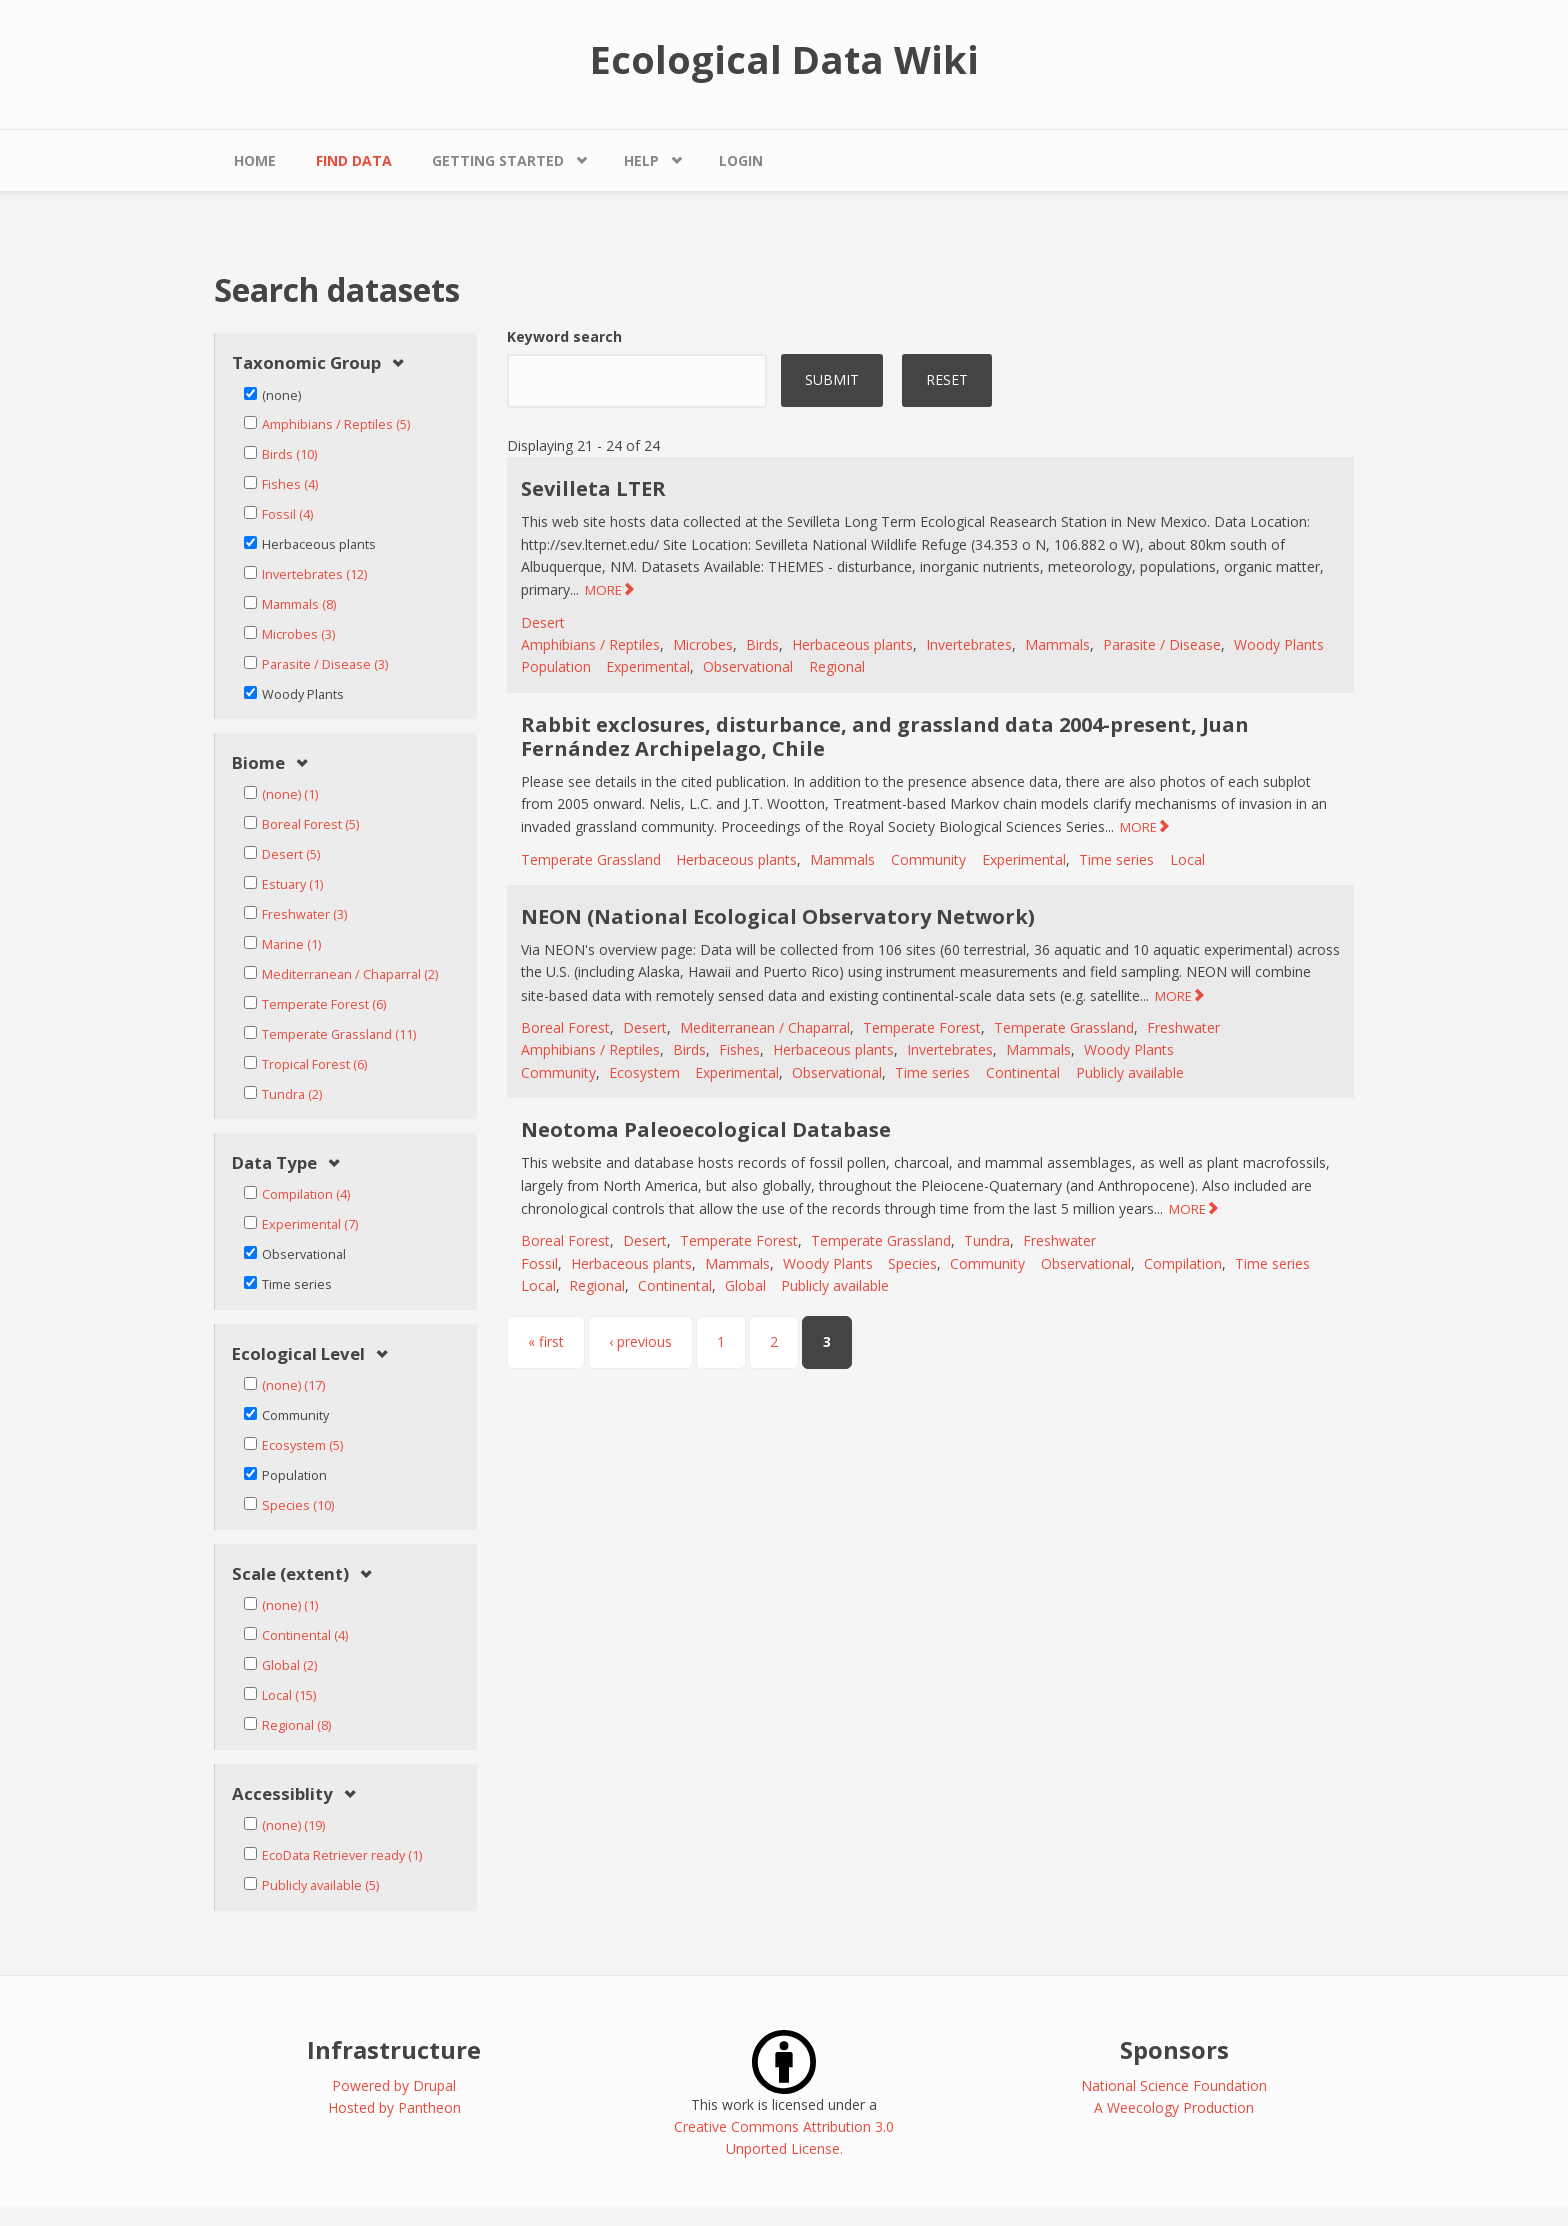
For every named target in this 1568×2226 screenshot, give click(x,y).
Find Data (354, 160)
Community (928, 859)
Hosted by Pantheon (394, 2107)
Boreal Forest (565, 1027)
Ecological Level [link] (298, 1354)
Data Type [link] (274, 1163)
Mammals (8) (299, 604)
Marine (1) (291, 944)
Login (741, 160)
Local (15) (289, 1695)
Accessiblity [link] (282, 1794)
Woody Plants (1279, 644)
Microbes (703, 644)
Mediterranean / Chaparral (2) (350, 974)
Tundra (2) (292, 1094)
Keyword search (564, 336)
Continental (1023, 1072)
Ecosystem (644, 1072)
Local (1187, 859)
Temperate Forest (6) (324, 1004)
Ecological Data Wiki (784, 59)
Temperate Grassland (591, 859)
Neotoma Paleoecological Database (706, 1129)
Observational (748, 666)
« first (546, 1341)
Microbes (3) (298, 634)
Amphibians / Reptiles (590, 644)
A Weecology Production (1174, 2107)
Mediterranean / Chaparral (765, 1027)
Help (641, 160)
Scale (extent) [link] (290, 1574)
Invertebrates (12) (314, 574)
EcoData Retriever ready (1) (342, 1855)
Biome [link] (258, 763)
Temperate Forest (922, 1027)
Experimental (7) (310, 1224)
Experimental (648, 666)
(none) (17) (293, 1385)
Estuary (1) (292, 884)
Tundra (987, 1240)
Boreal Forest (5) (310, 824)
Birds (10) (289, 454)
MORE (603, 590)
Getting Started (498, 160)
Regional (837, 666)
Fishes (739, 1049)
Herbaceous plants (852, 644)
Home (255, 160)
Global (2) (289, 1665)
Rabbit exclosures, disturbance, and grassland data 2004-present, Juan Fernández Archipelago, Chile (885, 736)
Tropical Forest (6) (314, 1064)
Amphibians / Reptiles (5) (336, 424)
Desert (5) (291, 854)
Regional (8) (296, 1725)
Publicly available (1130, 1072)
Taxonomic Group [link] (306, 363)
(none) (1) (290, 794)
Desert (543, 622)
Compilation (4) (306, 1194)
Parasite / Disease (1162, 644)
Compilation (1183, 1263)
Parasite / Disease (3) (325, 664)
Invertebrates (969, 644)
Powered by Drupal (394, 2085)
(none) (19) (293, 1825)
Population (556, 666)
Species (912, 1263)
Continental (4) (305, 1635)
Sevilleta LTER (593, 488)
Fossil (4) (287, 514)
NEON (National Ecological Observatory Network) (778, 916)
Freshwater (1183, 1027)
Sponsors (1174, 2049)
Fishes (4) (290, 484)
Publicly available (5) (320, 1885)
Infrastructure (394, 2049)
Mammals (1057, 644)
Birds (762, 644)
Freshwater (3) (304, 914)
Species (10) (298, 1505)
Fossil (539, 1263)
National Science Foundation (1174, 2085)
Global (745, 1285)
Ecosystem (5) (302, 1445)
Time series (1116, 859)
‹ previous (640, 1341)
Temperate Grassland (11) (339, 1034)
